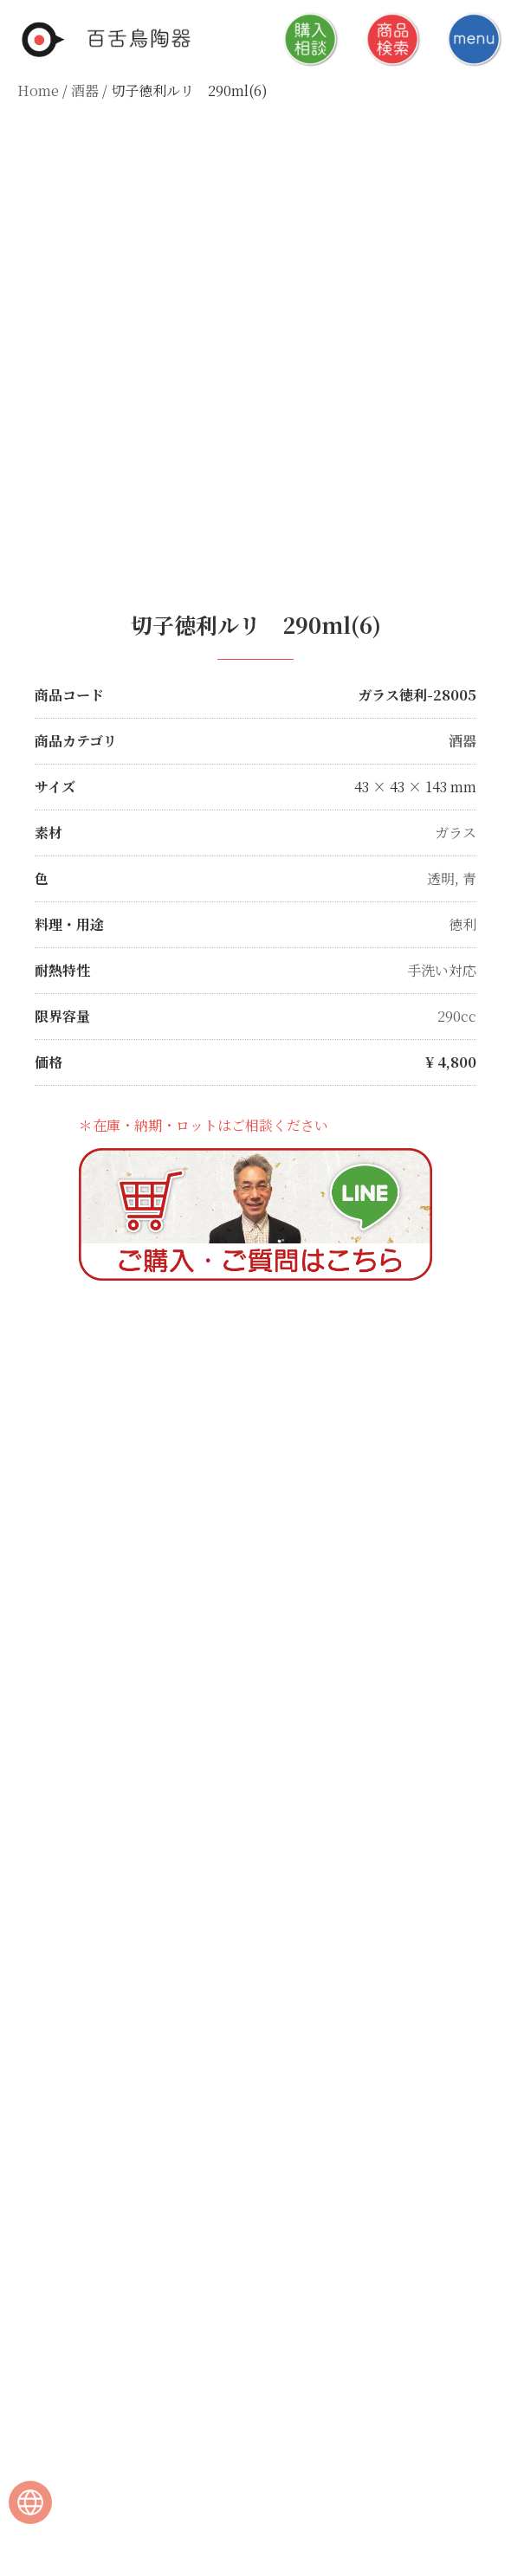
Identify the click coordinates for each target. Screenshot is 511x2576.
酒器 (85, 90)
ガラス (455, 833)
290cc (456, 1016)
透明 (441, 878)
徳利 (462, 924)
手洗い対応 (441, 970)
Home (38, 90)
